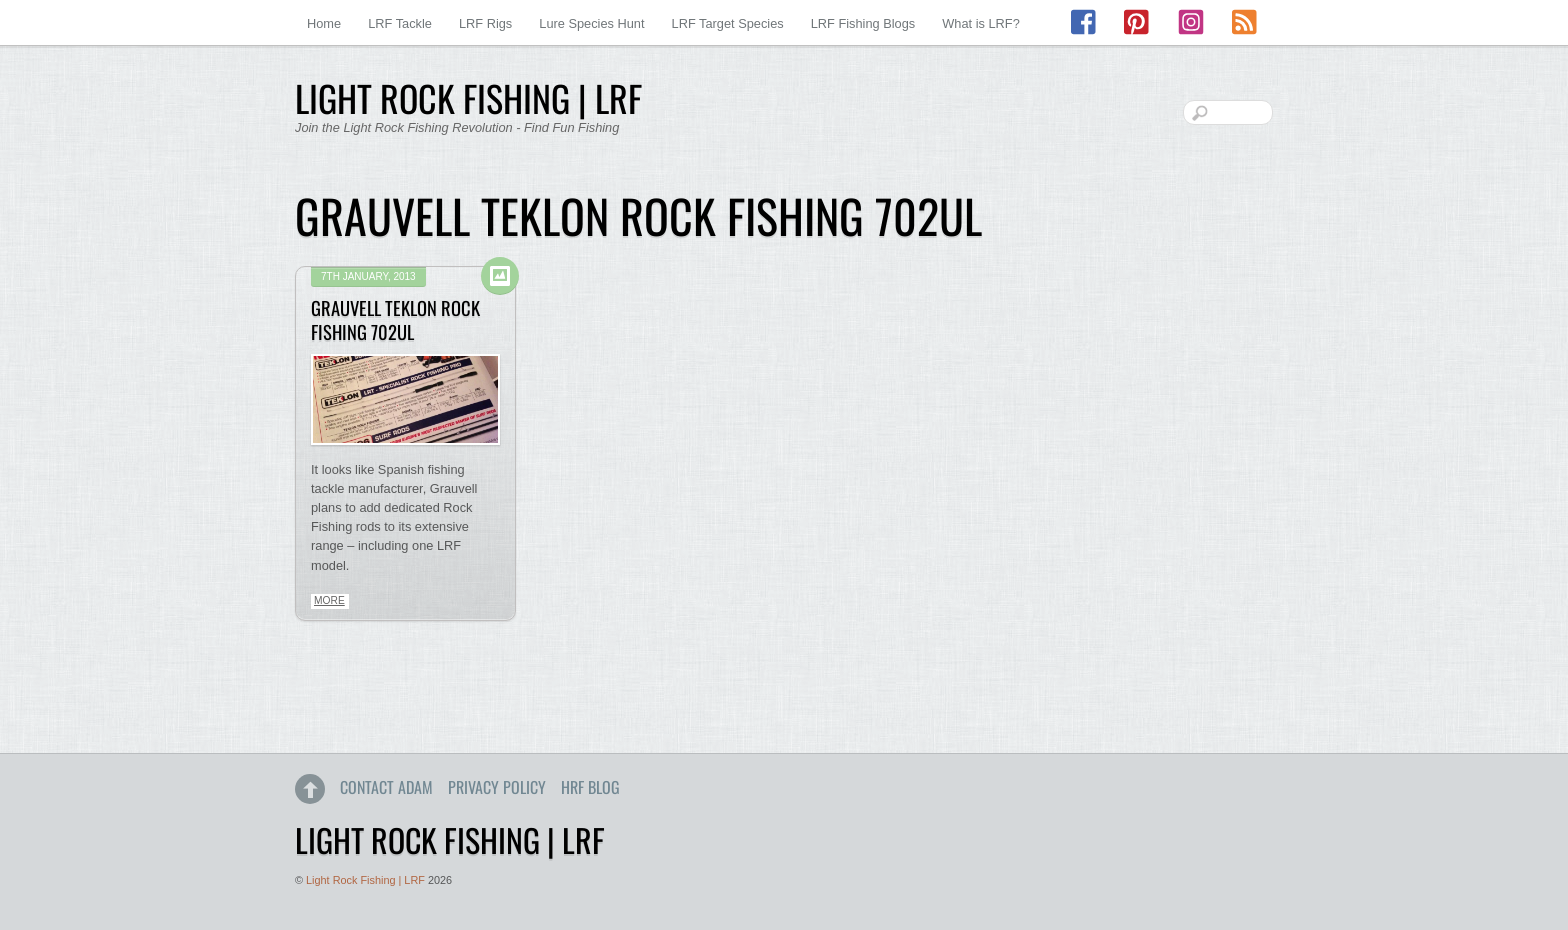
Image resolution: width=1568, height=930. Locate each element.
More (329, 600)
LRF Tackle (400, 23)
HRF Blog (590, 787)
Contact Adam (386, 787)
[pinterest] (1138, 22)
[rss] (1244, 22)
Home (324, 23)
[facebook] (1085, 22)
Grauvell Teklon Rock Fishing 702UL (395, 319)
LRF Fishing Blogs (863, 23)
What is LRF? (981, 23)
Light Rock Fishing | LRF (365, 880)
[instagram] (1191, 22)
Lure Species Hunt (591, 23)
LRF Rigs (485, 23)
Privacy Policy (497, 787)
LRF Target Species (728, 23)
